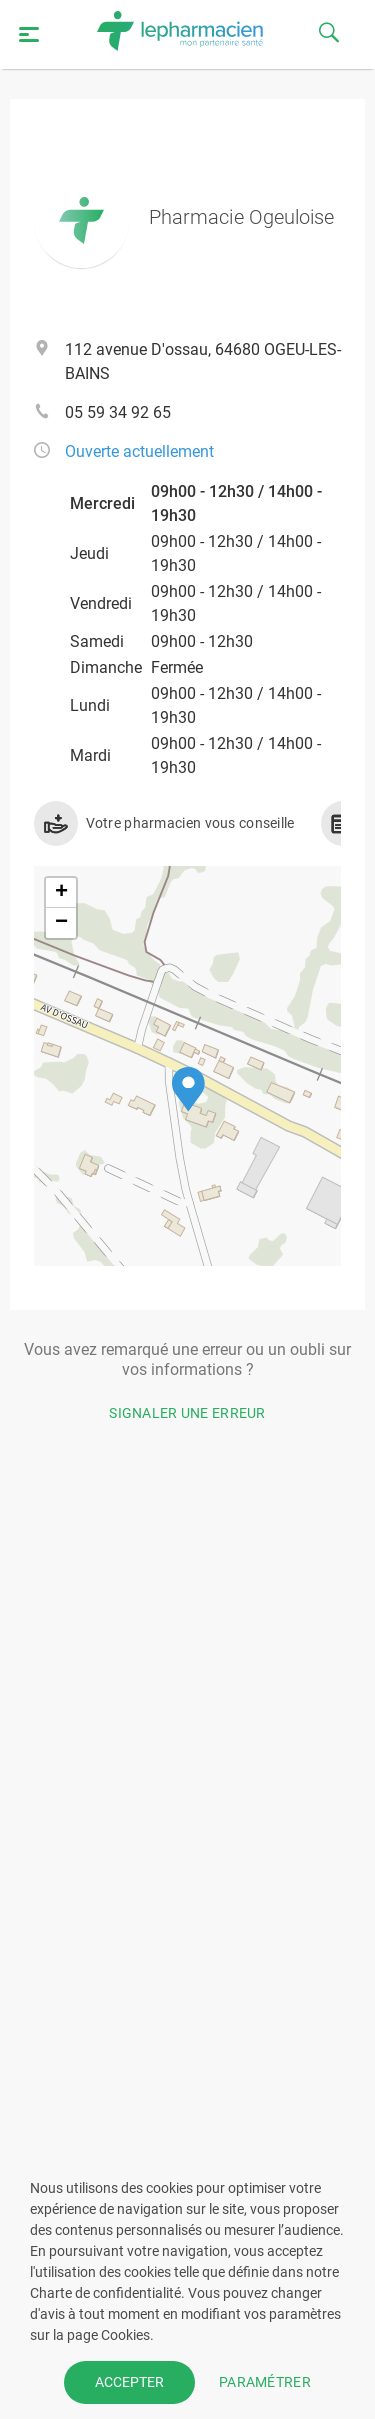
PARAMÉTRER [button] (265, 2382)
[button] (188, 1089)
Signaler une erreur (187, 1413)
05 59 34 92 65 (118, 412)
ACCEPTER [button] (129, 2382)
